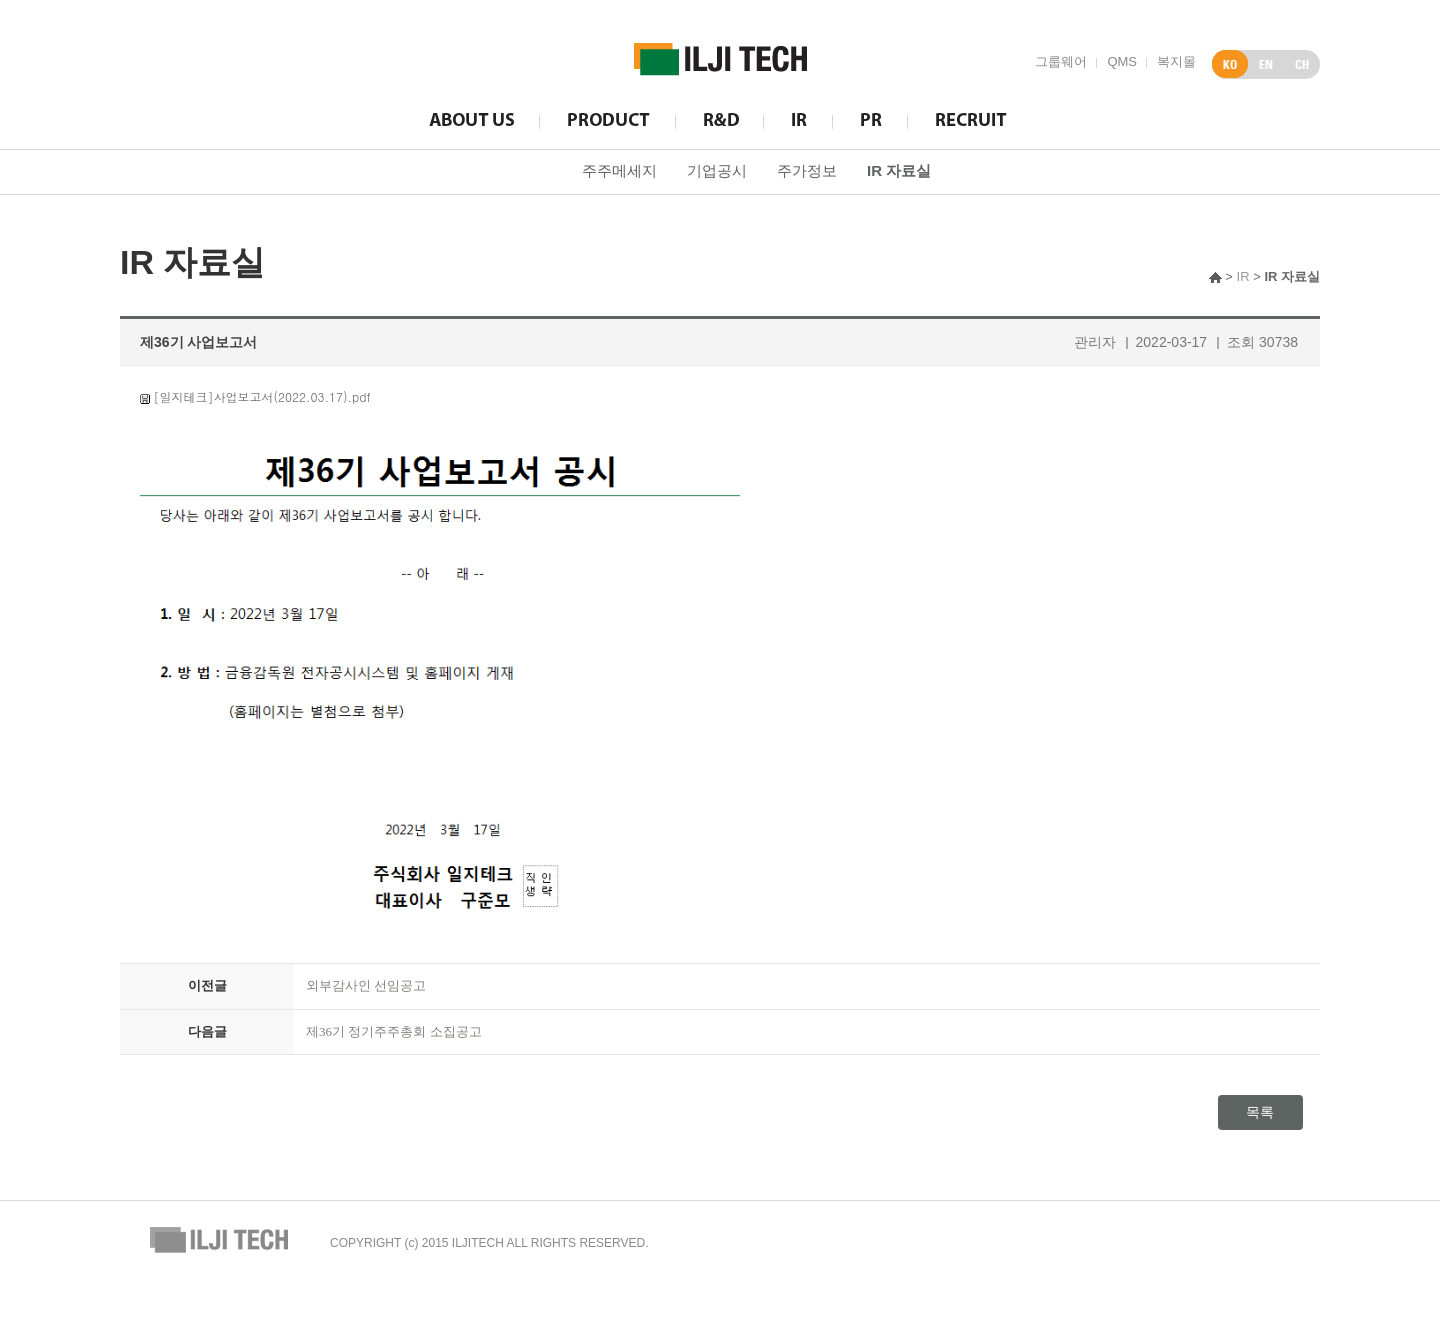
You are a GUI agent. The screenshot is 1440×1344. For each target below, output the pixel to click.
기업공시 (717, 170)
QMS (1122, 62)
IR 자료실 (899, 170)
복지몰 (1176, 62)
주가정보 (807, 170)
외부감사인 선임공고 (366, 985)
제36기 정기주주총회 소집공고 (394, 1031)
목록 (1260, 1112)
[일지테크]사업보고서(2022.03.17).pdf (262, 396)
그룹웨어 (1061, 62)
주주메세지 (619, 170)
